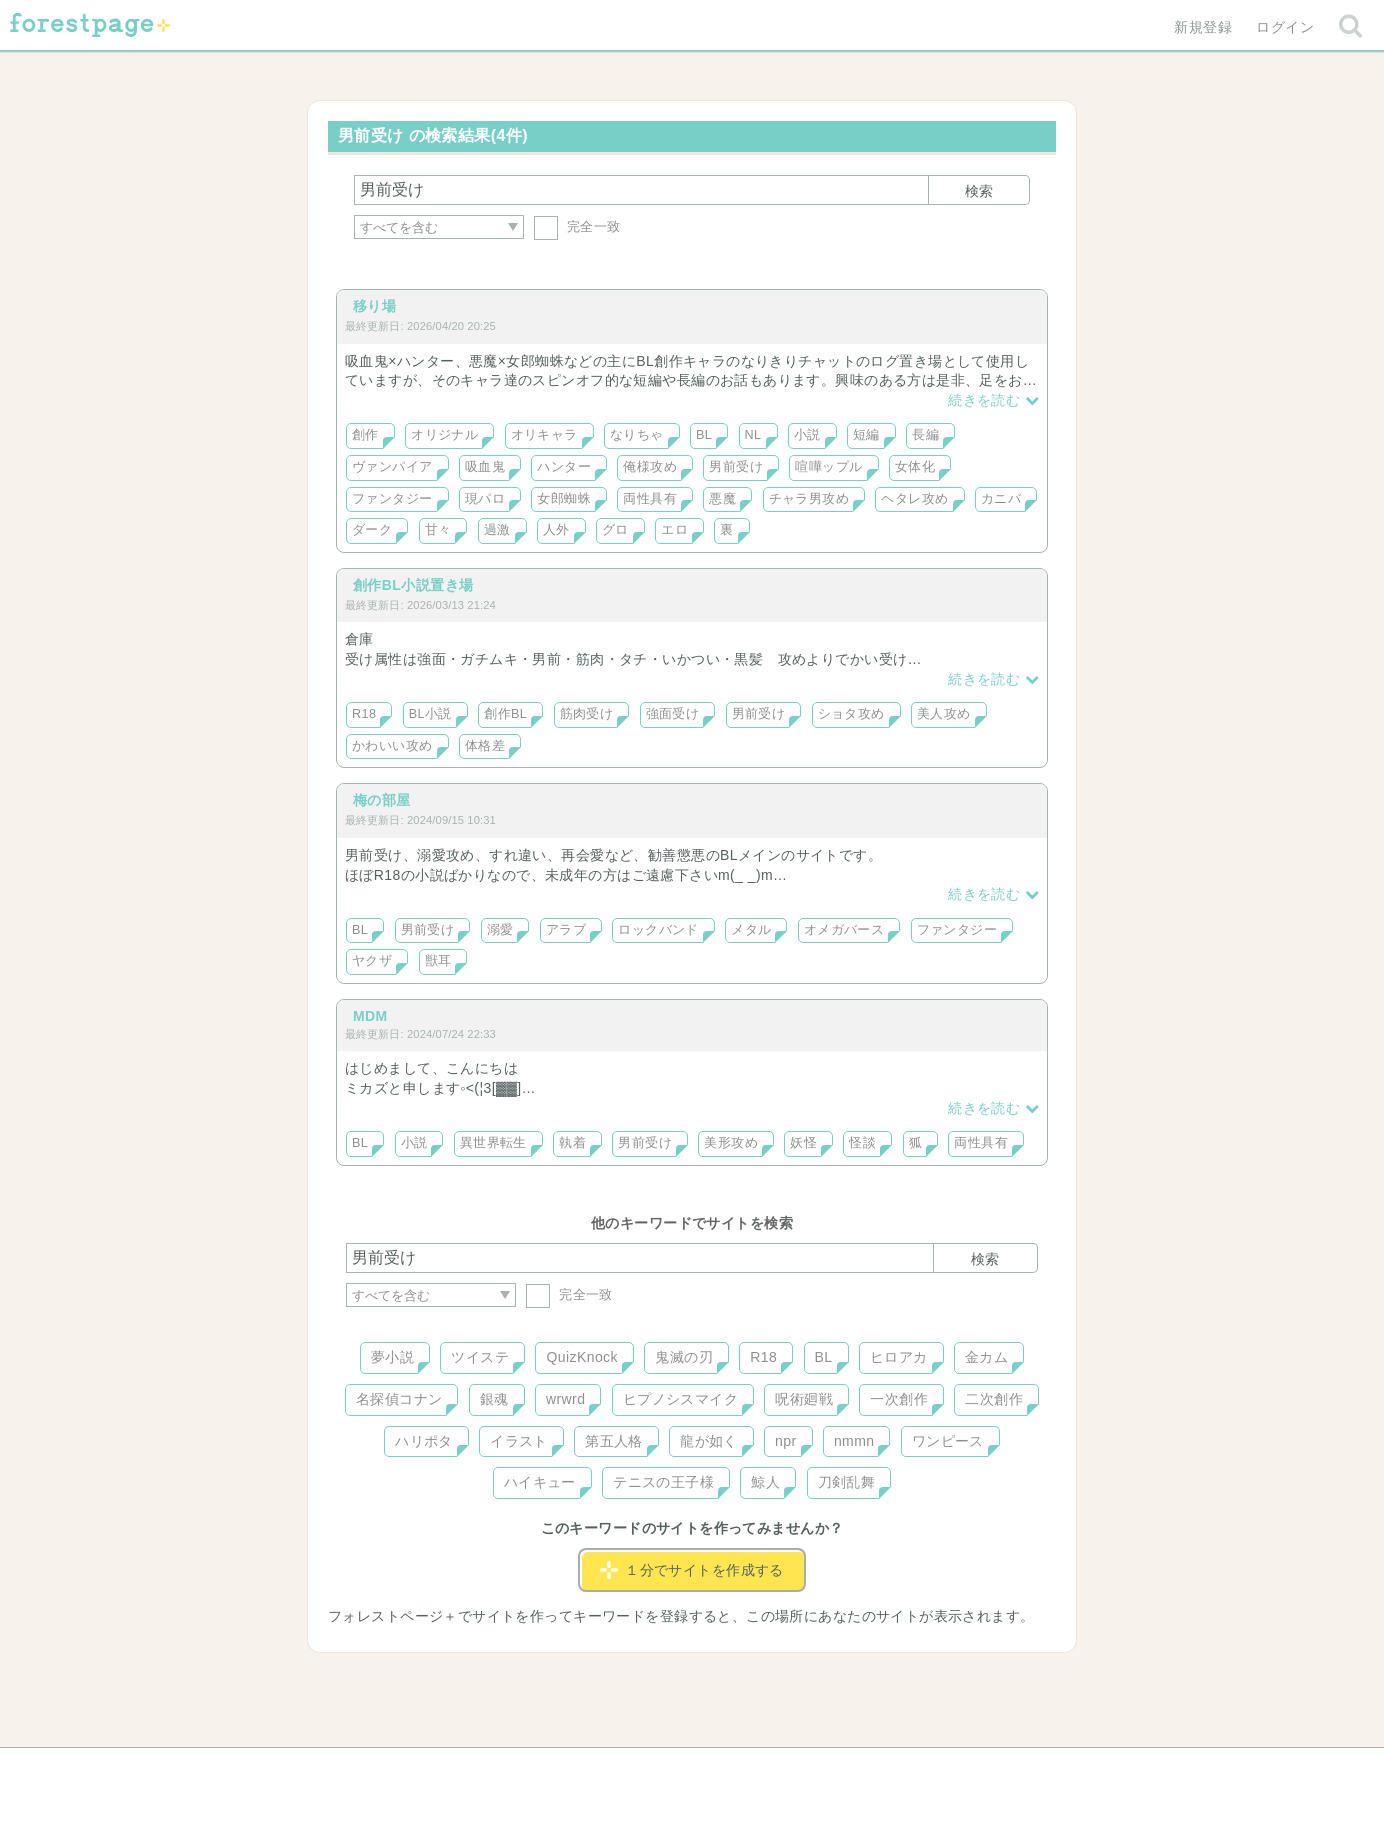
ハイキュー (540, 1482)
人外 (556, 530)
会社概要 (769, 1770)
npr (786, 1441)
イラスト (519, 1441)
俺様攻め (650, 467)
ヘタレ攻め (914, 499)
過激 (497, 530)
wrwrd (565, 1399)
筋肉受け (587, 714)
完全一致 (577, 226)
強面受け (673, 714)
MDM (370, 1016)
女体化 (915, 467)
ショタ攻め (851, 714)
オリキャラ (544, 435)
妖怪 (803, 1143)
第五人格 (614, 1441)
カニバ (1001, 499)
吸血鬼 (485, 467)
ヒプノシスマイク (680, 1399)
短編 (866, 435)
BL (704, 435)
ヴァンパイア (392, 467)
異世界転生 (493, 1143)
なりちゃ (637, 435)
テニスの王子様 (663, 1482)
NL (753, 435)
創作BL (505, 714)
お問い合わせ (547, 1770)
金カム (986, 1357)
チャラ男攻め (809, 499)
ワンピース (948, 1441)
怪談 (862, 1143)
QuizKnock (581, 1357)
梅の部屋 (382, 800)
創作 (365, 435)
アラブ (566, 930)
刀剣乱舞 (847, 1482)
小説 (807, 435)
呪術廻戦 (804, 1399)
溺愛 (500, 930)
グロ (615, 530)
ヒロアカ (899, 1357)
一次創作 (899, 1399)
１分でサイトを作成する (692, 1570)
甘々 (438, 530)
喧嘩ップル (828, 467)
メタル (751, 930)
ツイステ (480, 1357)
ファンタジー (392, 499)
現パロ (485, 499)
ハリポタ (424, 1441)
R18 (364, 714)
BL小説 (430, 714)
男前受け (736, 467)
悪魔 (722, 499)
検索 (979, 191)
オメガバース (844, 930)
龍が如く (709, 1441)
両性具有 (650, 499)
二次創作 (994, 1399)
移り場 (374, 306)
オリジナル (444, 435)
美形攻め (731, 1143)
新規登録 (1203, 27)
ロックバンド (658, 930)
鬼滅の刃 (684, 1357)
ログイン (1285, 27)
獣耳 (438, 961)
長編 (925, 435)
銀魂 (494, 1399)
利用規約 (664, 1770)
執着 (572, 1143)
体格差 (485, 746)
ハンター (564, 467)
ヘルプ (436, 1770)
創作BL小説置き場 (413, 585)
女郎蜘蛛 (564, 499)
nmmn (854, 1441)
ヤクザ (372, 961)
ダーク (372, 530)
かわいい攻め (392, 746)
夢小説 (392, 1357)
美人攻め (944, 714)
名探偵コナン (399, 1399)
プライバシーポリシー (908, 1770)
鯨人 (765, 1482)
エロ (674, 530)
